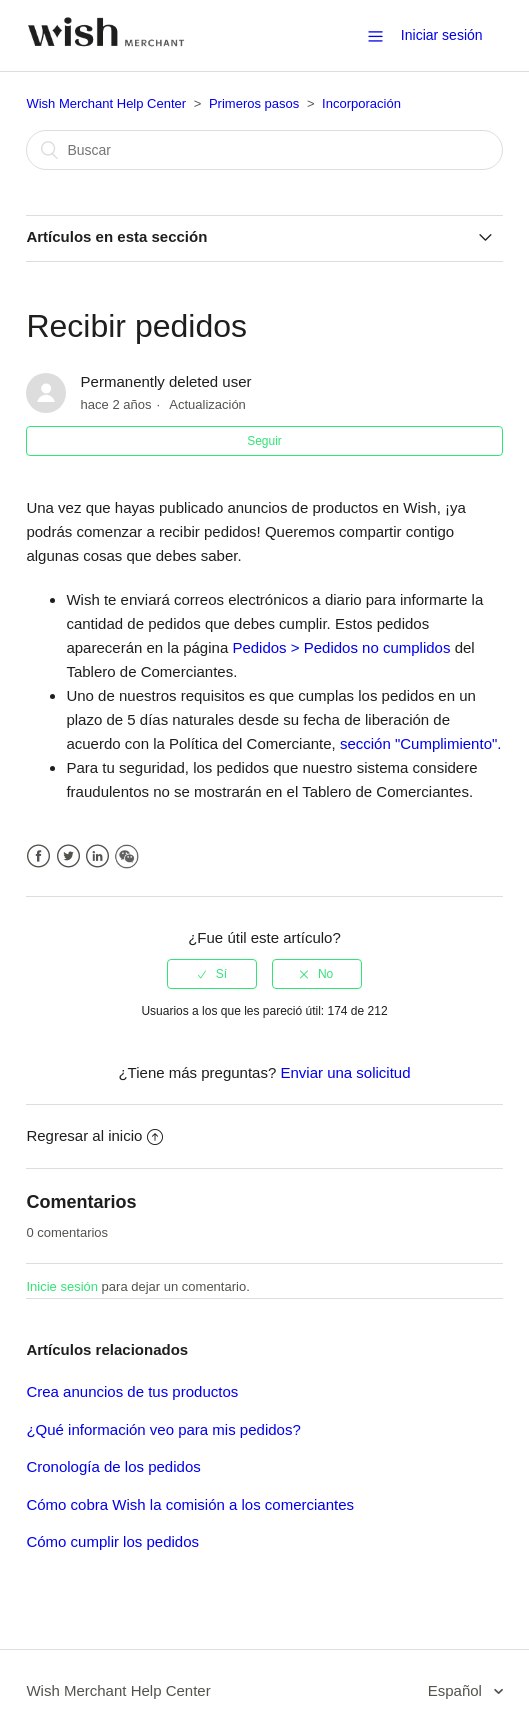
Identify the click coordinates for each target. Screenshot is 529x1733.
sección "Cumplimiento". (419, 743)
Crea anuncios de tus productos (132, 1391)
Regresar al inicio (94, 1135)
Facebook (38, 856)
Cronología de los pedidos (113, 1466)
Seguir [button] (264, 441)
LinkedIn (97, 856)
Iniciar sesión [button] (442, 35)
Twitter (68, 856)
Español (457, 1690)
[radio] (212, 974)
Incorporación (361, 103)
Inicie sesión (62, 1286)
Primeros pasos (254, 103)
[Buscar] (264, 150)
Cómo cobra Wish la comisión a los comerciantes (190, 1504)
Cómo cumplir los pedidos (112, 1541)
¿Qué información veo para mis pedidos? (163, 1429)
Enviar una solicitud (345, 1072)
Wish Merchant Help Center (106, 103)
